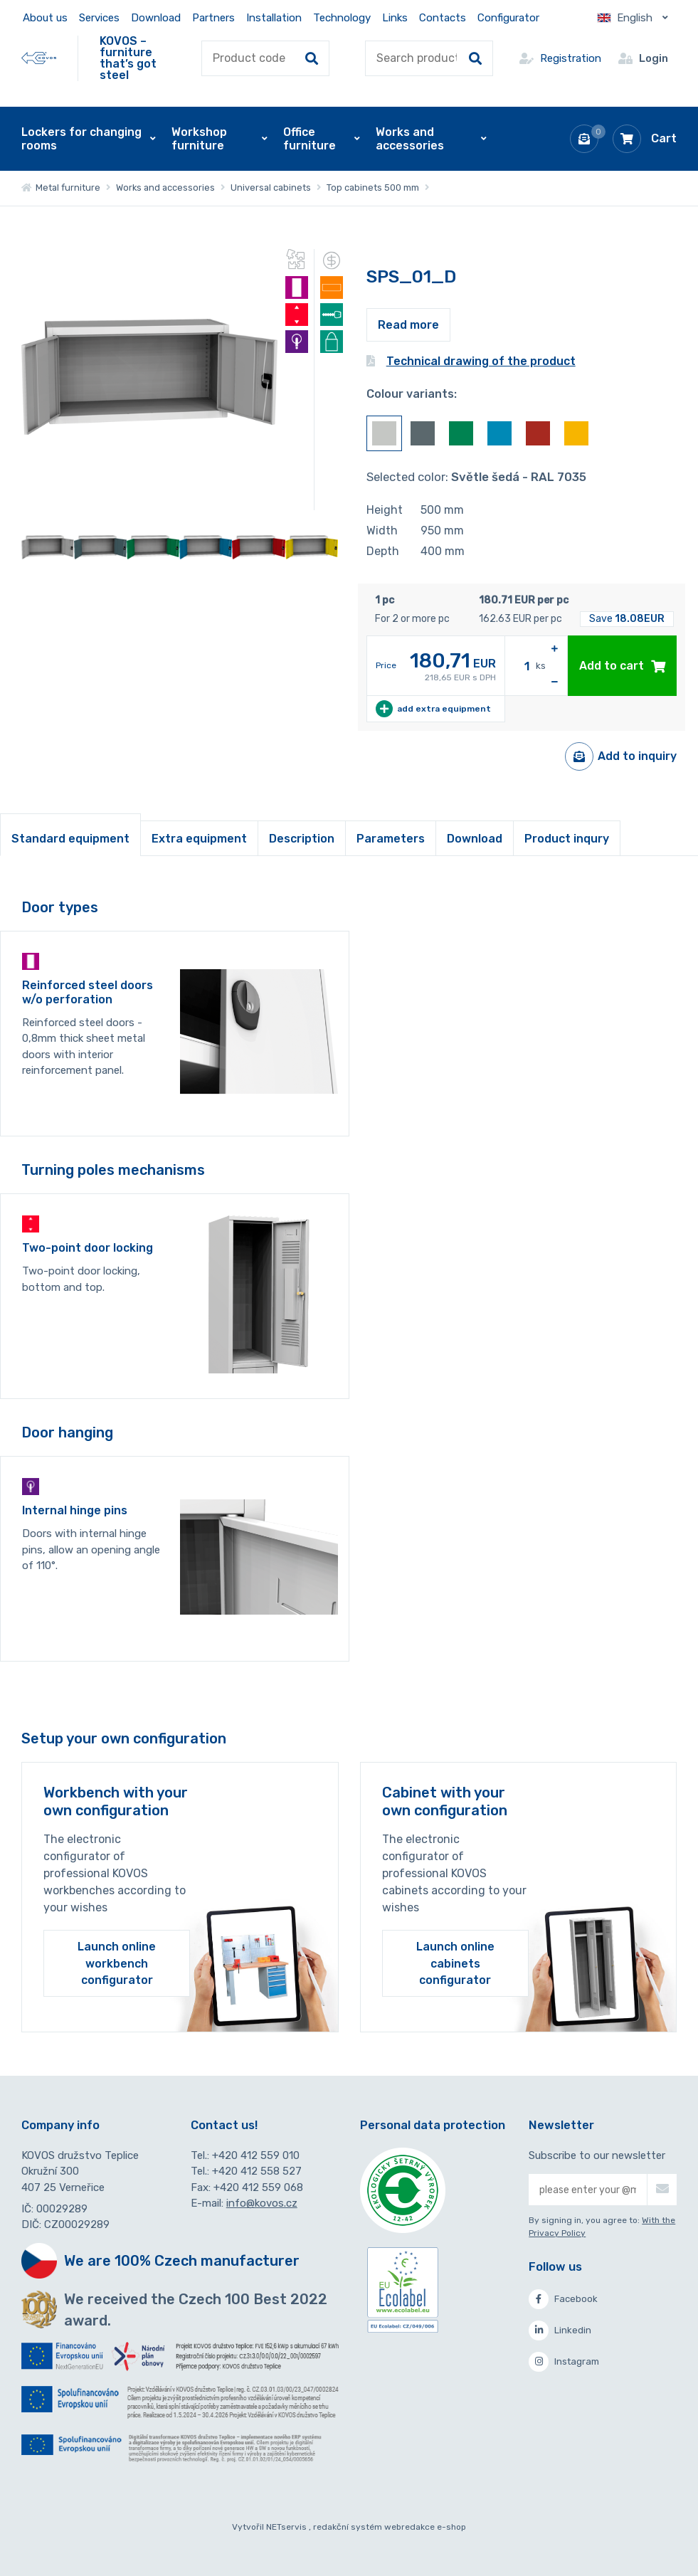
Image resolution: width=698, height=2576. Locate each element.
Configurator (508, 17)
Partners (213, 17)
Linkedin (560, 2330)
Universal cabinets (271, 187)
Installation (274, 17)
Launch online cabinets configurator (455, 1963)
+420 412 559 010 (256, 2155)
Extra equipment (199, 838)
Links (395, 17)
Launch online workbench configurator (117, 1963)
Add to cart (622, 665)
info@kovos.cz (261, 2203)
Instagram (564, 2362)
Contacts (442, 17)
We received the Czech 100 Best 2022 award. (195, 2310)
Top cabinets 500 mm (373, 187)
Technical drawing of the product (471, 361)
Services (99, 17)
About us (45, 17)
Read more (408, 325)
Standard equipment (70, 838)
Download (156, 17)
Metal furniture (60, 187)
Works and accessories (165, 187)
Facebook (563, 2299)
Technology (342, 17)
